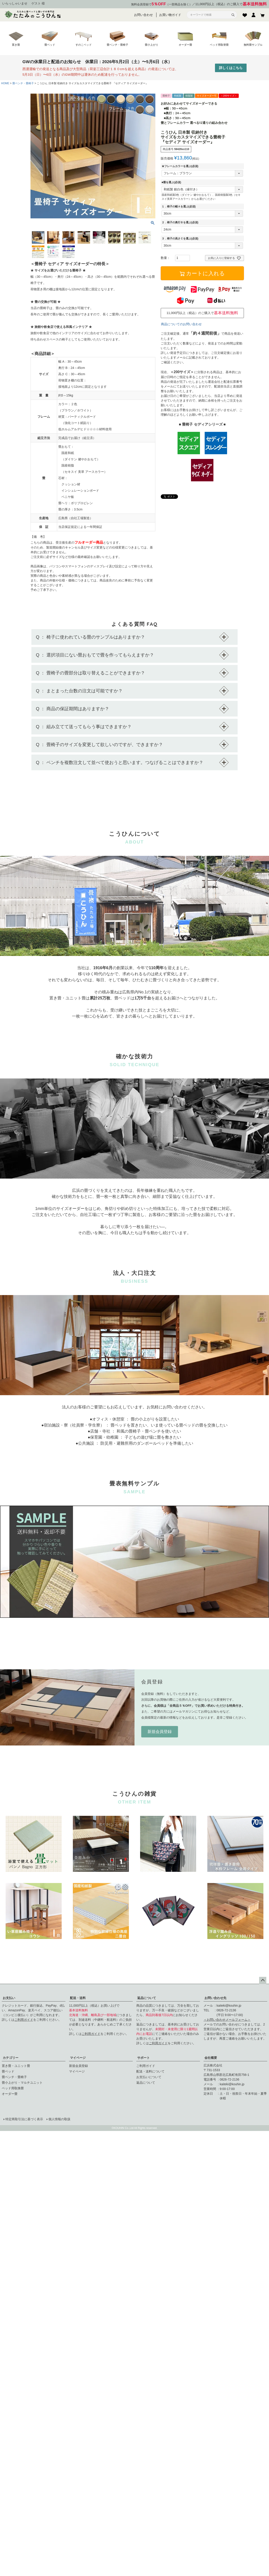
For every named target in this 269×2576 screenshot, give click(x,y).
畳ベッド (8, 2071)
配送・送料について (150, 2071)
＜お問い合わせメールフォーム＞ (227, 2019)
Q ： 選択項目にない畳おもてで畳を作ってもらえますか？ (132, 655)
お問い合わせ (143, 15)
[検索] (233, 15)
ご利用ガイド (23, 2019)
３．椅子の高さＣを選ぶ (180, 238)
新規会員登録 (160, 1731)
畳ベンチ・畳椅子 (23, 83)
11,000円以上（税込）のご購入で (231, 4)
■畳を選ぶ (171, 182)
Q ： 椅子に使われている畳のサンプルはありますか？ (132, 637)
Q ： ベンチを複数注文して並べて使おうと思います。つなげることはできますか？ (132, 762)
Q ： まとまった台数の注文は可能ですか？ (132, 690)
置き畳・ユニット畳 (16, 2066)
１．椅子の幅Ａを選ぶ (179, 206)
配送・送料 (78, 1998)
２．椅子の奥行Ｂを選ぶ (180, 222)
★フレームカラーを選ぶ (180, 166)
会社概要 (210, 2058)
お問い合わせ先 (215, 1998)
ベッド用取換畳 (13, 2088)
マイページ (78, 2058)
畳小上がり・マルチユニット (22, 2082)
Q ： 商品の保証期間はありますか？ (132, 708)
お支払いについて (148, 2077)
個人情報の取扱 (59, 2119)
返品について (146, 1998)
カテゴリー (10, 2058)
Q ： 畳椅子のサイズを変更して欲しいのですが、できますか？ (132, 744)
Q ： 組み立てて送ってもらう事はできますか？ (132, 726)
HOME (5, 83)
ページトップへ (262, 1980)
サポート (143, 2058)
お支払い (9, 1998)
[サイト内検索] (209, 14)
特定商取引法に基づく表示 (24, 2119)
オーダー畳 (9, 2094)
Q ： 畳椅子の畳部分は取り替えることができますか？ (132, 673)
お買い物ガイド (170, 15)
